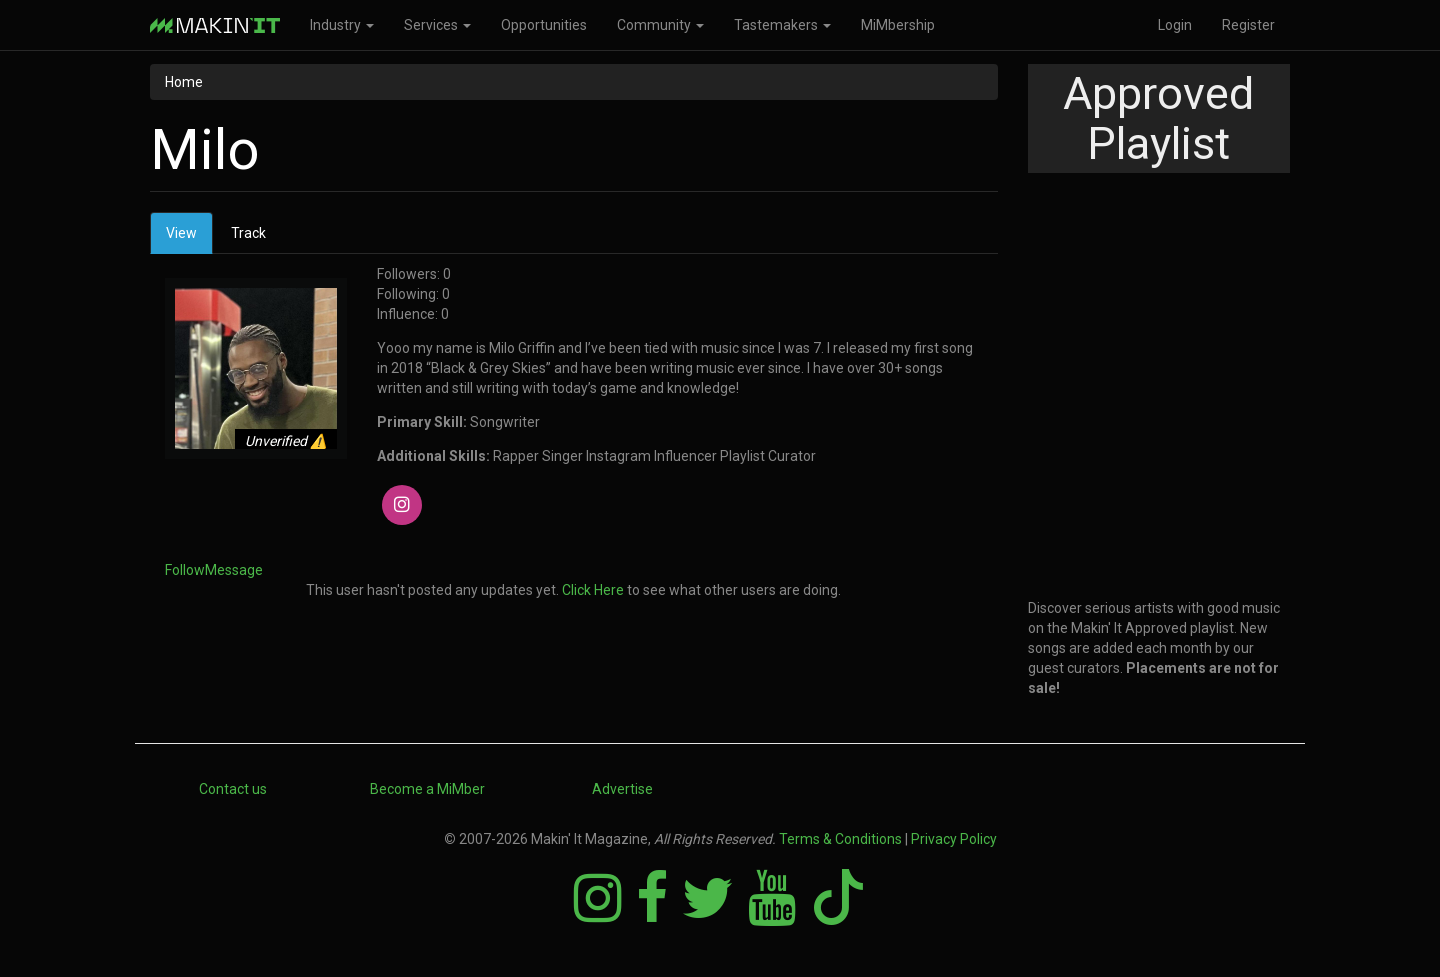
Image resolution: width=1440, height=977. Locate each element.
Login (1175, 25)
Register (1248, 25)
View (189, 238)
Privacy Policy (954, 839)
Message (234, 570)
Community (660, 25)
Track (248, 233)
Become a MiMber (427, 789)
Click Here (593, 590)
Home (184, 82)
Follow (185, 570)
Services (437, 25)
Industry (342, 25)
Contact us (233, 789)
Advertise (622, 789)
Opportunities (544, 25)
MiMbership (898, 25)
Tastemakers (782, 25)
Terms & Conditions (840, 839)
